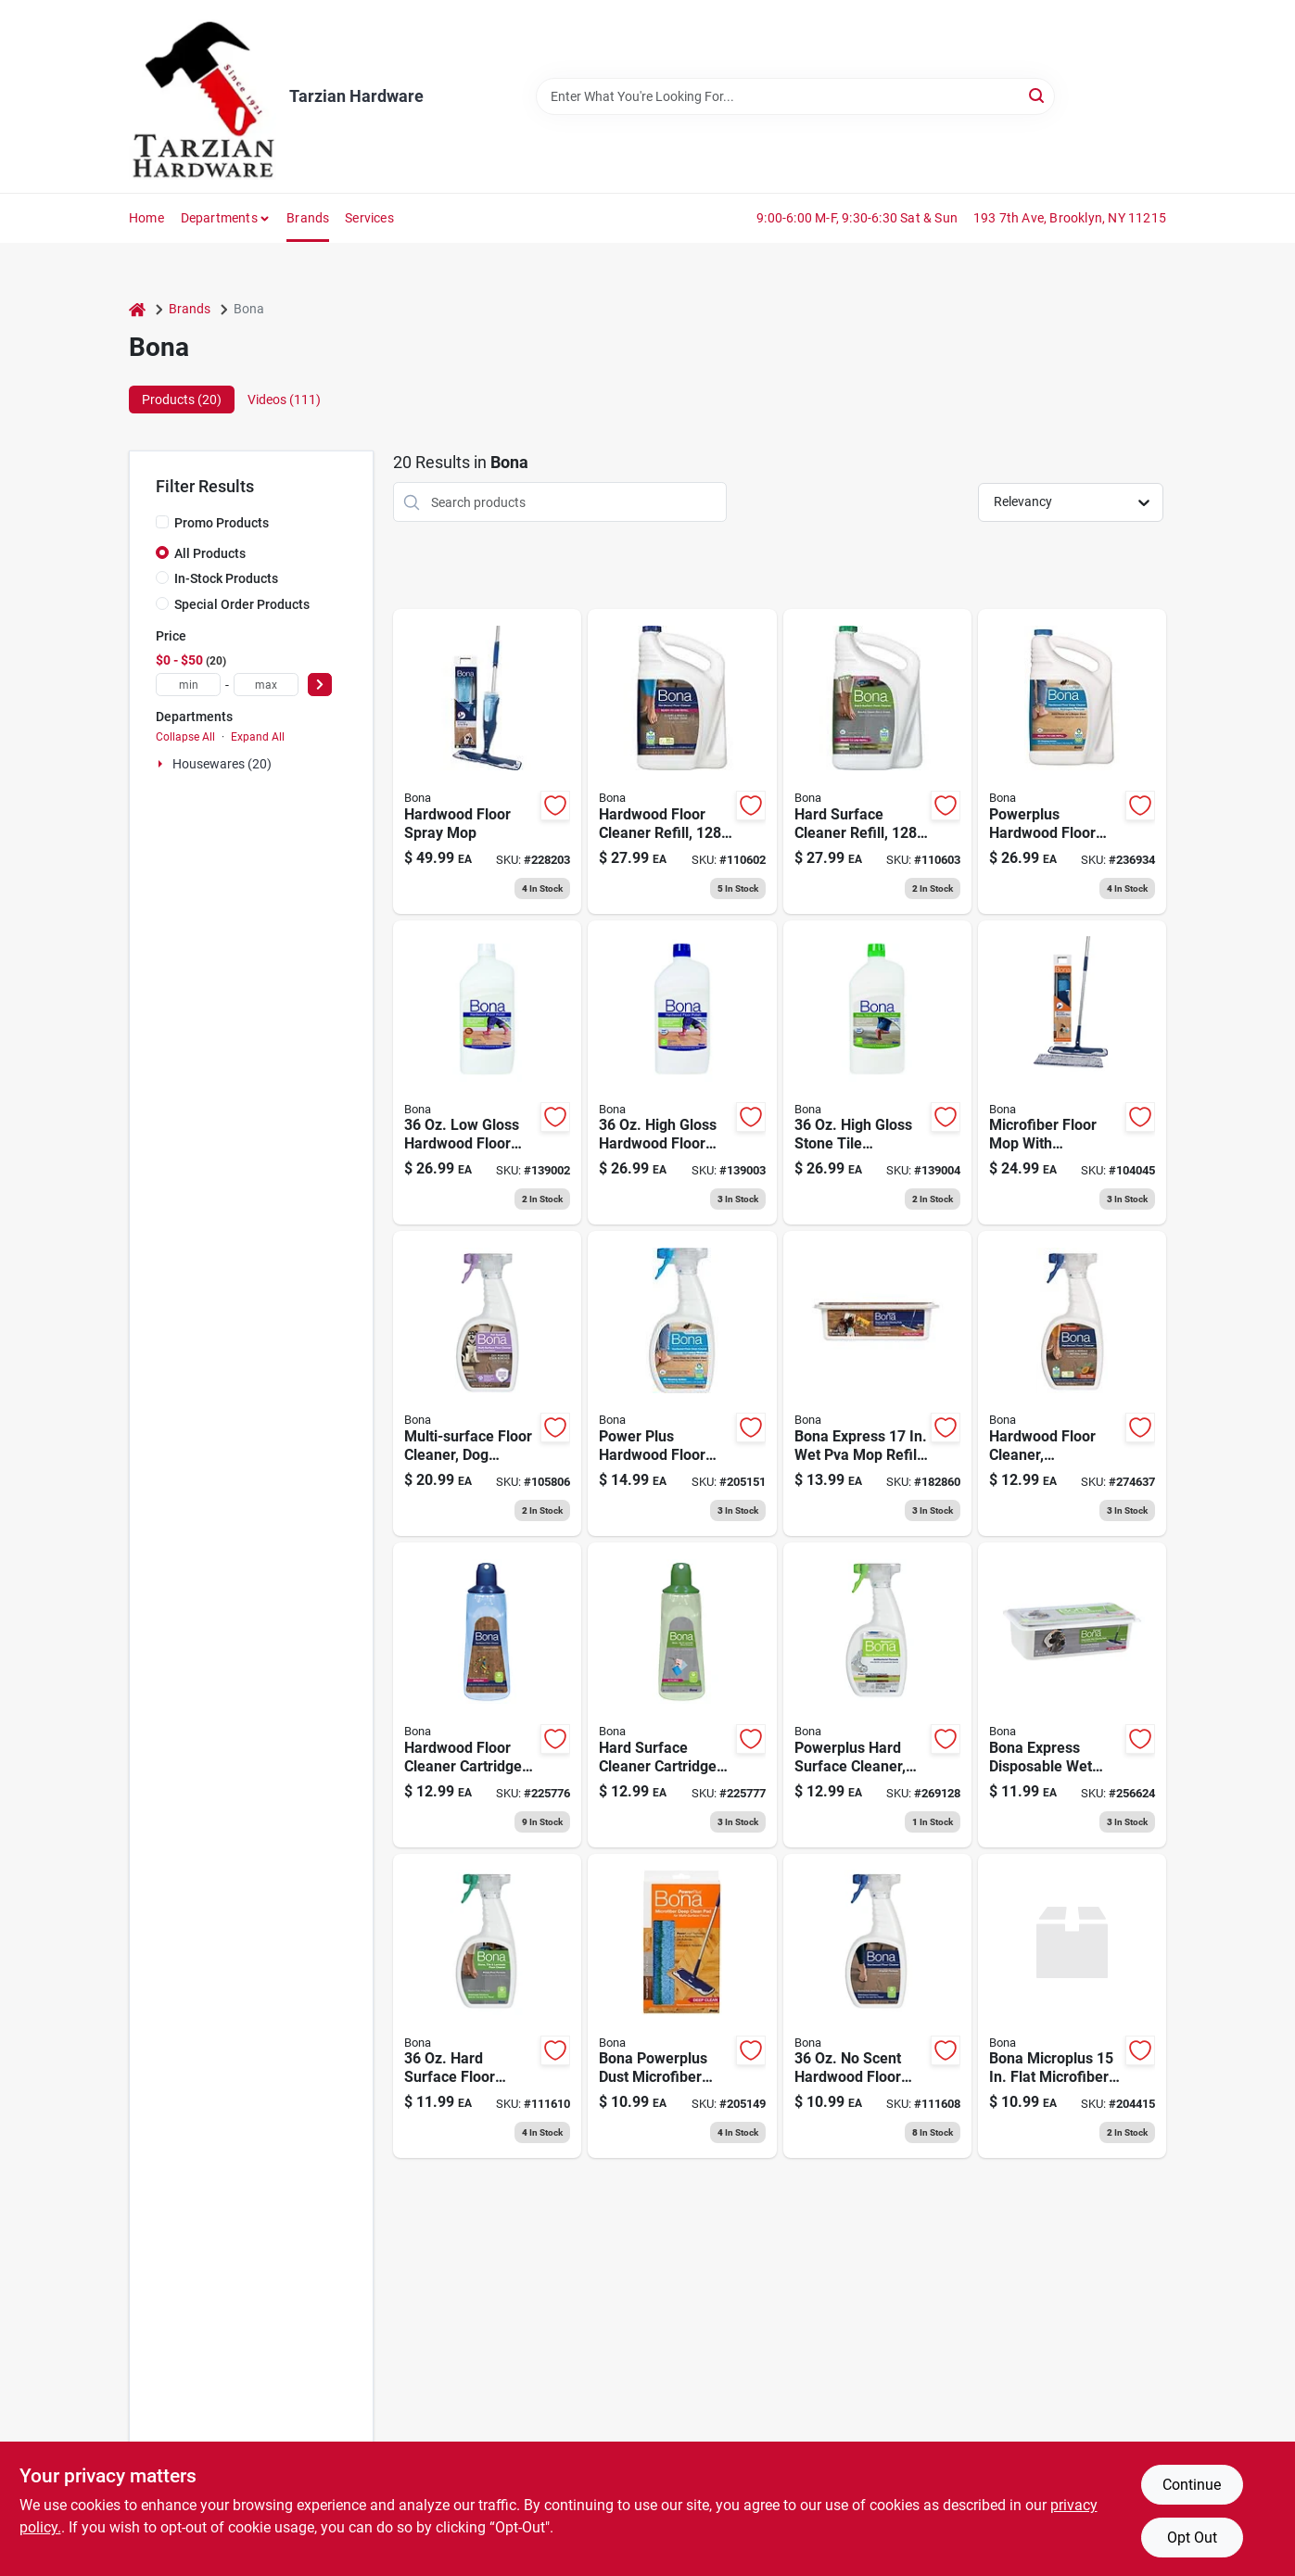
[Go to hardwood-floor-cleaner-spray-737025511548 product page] (877, 2006)
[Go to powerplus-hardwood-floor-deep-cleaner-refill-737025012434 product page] (1072, 761)
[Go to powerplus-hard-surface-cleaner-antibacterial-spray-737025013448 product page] (877, 1694)
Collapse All (185, 736)
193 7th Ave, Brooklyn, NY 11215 (1069, 217)
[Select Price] (320, 684)
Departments (219, 217)
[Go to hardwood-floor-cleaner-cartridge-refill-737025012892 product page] (487, 1694)
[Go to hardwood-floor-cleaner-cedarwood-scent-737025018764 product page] (1072, 1383)
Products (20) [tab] (182, 399)
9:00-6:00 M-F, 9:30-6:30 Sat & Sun (857, 217)
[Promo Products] (162, 521)
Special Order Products (242, 604)
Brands (307, 217)
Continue (1191, 2485)
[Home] (137, 309)
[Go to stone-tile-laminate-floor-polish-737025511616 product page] (877, 1072)
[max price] (266, 684)
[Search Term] (795, 96)
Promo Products (221, 522)
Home (146, 217)
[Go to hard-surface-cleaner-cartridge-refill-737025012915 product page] (682, 1694)
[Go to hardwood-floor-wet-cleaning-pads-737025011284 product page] (877, 1383)
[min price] (188, 684)
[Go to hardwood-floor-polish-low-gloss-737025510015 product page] (487, 1072)
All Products (210, 553)
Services (369, 217)
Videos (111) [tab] (284, 399)
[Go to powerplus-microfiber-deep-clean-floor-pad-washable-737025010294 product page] (682, 2006)
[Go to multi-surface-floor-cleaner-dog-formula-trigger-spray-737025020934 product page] (487, 1383)
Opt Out (1192, 2537)
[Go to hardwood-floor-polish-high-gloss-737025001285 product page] (682, 1072)
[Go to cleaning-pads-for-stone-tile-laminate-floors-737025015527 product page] (1072, 1694)
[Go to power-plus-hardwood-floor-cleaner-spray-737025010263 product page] (682, 1383)
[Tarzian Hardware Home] (202, 96)
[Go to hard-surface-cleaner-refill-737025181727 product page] (877, 761)
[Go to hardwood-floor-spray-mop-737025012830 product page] (487, 761)
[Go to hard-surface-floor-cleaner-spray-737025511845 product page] (487, 2006)
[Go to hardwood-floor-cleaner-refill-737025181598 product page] (682, 761)
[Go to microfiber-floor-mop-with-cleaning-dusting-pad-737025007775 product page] (1072, 1072)
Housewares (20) (222, 763)
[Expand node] (162, 764)
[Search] (1037, 95)
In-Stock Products (226, 578)
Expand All (258, 736)
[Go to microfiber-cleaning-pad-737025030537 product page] (1072, 2006)
